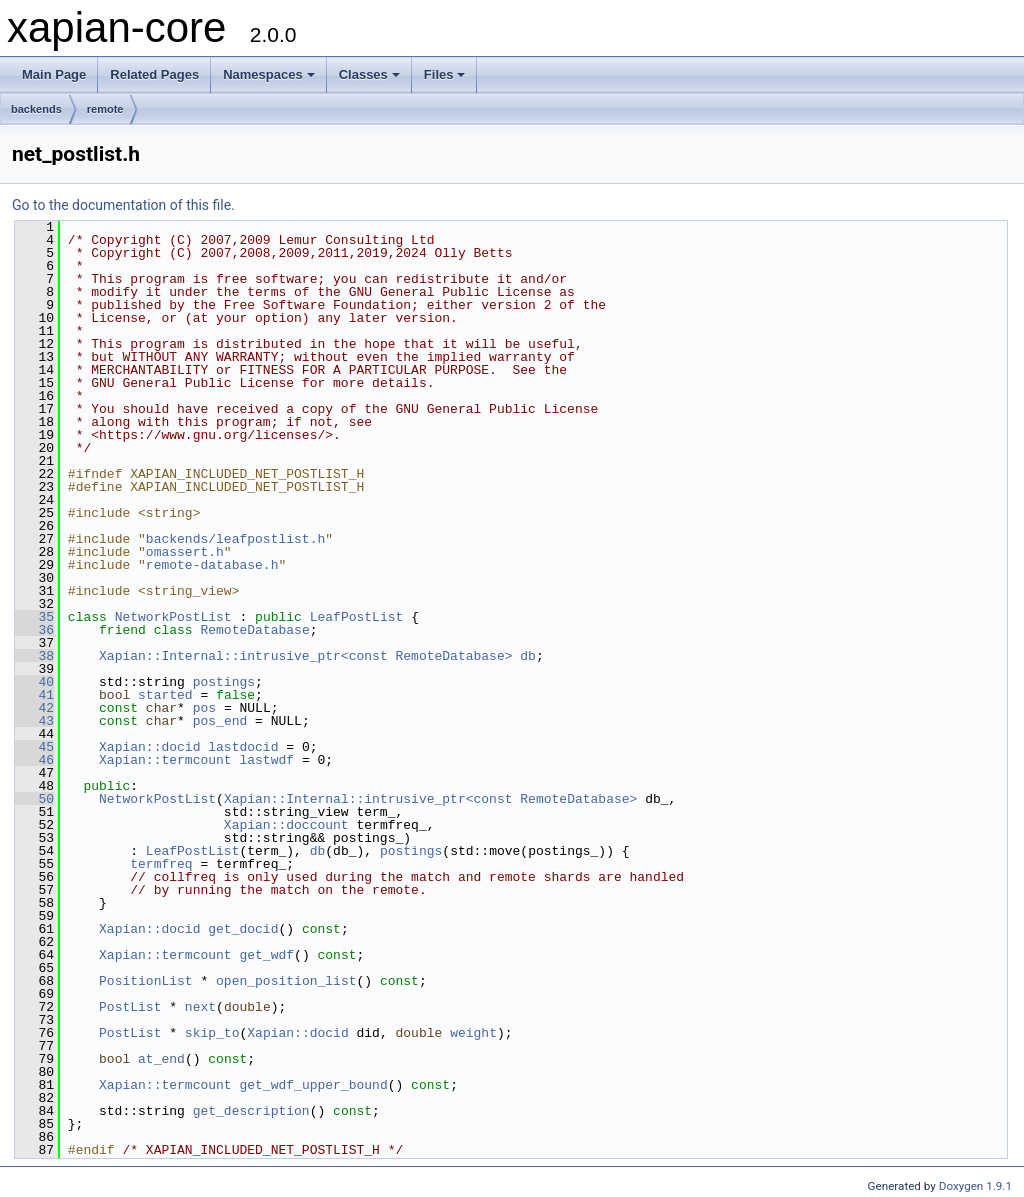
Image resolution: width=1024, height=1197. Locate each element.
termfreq (161, 864)
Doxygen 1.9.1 (975, 1186)
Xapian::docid (149, 747)
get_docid (243, 929)
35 (34, 617)
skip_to (212, 1033)
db (528, 656)
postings (224, 682)
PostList (130, 1007)
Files (445, 74)
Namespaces (269, 74)
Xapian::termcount (165, 760)
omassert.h (185, 552)
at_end (161, 1059)
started (165, 695)
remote (105, 109)
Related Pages (154, 74)
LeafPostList (357, 617)
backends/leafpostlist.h (235, 539)
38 (34, 656)
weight (473, 1033)
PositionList (146, 981)
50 (34, 799)
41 (34, 695)
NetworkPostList (173, 617)
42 (34, 708)
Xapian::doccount (286, 825)
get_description (251, 1111)
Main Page (54, 74)
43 (34, 721)
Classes (369, 74)
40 (34, 682)
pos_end (220, 721)
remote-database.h (212, 565)
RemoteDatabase (254, 630)
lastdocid (243, 747)
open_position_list (286, 981)
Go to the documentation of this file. (123, 205)
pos (204, 708)
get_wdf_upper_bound (313, 1085)
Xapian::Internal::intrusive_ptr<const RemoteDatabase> (305, 656)
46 (34, 760)
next (200, 1007)
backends (36, 109)
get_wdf (266, 955)
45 (34, 747)
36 (34, 630)
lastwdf (266, 760)
